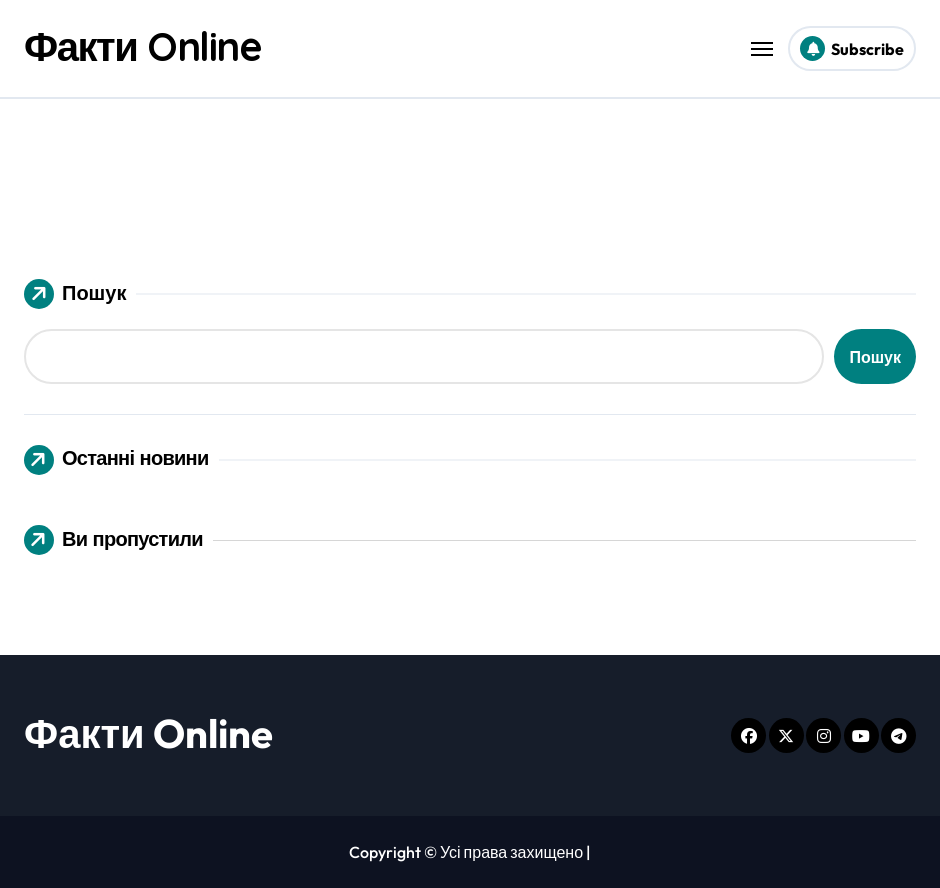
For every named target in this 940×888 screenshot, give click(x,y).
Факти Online (142, 46)
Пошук (75, 294)
